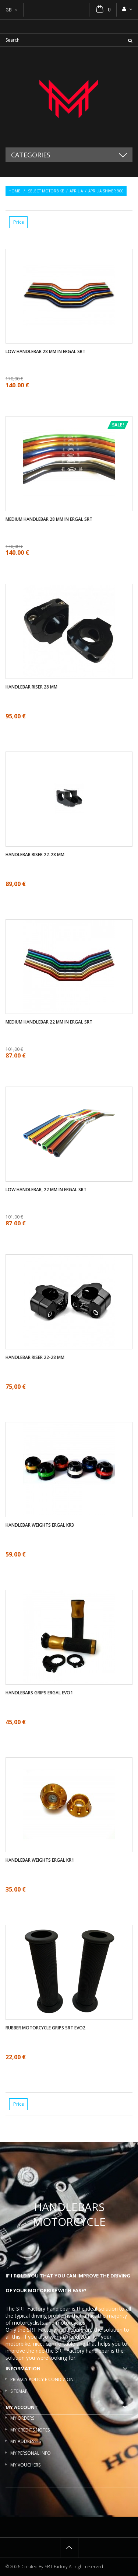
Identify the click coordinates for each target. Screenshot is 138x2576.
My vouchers (25, 2465)
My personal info (30, 2453)
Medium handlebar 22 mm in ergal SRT (49, 1022)
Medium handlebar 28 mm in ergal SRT (49, 519)
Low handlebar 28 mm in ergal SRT (45, 352)
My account (22, 2407)
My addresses (25, 2441)
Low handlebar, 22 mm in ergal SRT (46, 1190)
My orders (22, 2418)
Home (14, 191)
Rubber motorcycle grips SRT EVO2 (45, 2028)
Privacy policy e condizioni (42, 2379)
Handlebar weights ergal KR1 (40, 1860)
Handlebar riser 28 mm (31, 687)
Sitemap (19, 2391)
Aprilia (76, 191)
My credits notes (30, 2430)
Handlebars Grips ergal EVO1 (39, 1693)
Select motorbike (46, 191)
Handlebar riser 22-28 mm (35, 855)
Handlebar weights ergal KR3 (40, 1525)
